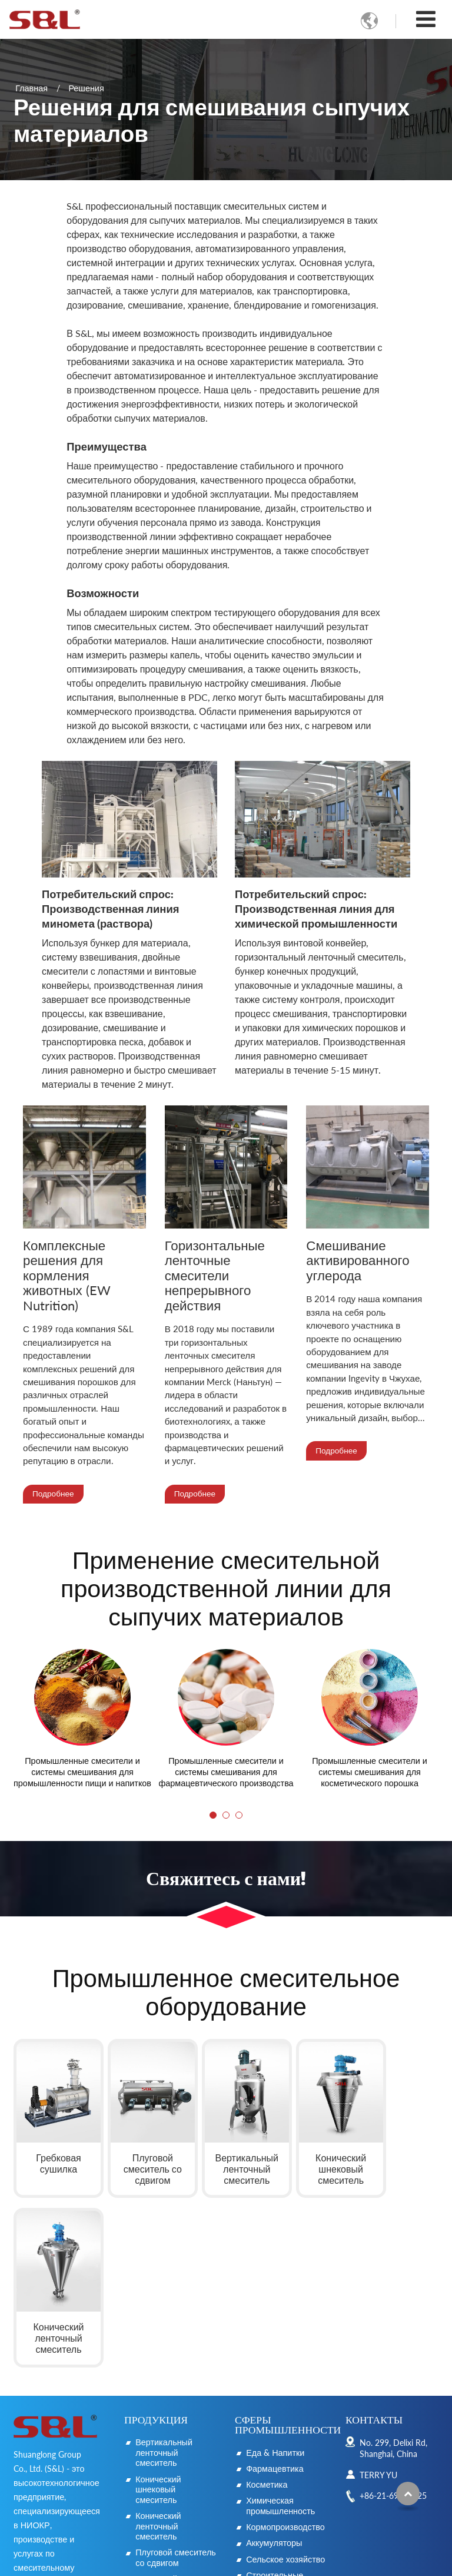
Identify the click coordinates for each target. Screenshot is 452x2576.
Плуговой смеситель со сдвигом (140, 2159)
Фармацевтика (275, 2290)
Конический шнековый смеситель (312, 2159)
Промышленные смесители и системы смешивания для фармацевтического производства (225, 1773)
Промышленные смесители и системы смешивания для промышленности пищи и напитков (82, 1773)
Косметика (266, 2306)
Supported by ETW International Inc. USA (226, 2560)
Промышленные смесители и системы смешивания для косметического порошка (369, 1773)
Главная (31, 87)
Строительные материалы (274, 2402)
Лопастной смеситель (156, 2405)
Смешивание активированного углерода (358, 1260)
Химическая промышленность (280, 2327)
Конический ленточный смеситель (398, 2159)
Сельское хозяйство (285, 2381)
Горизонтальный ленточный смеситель (167, 2437)
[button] (213, 1815)
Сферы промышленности (288, 2246)
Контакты (374, 2241)
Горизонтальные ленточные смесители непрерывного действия (215, 1275)
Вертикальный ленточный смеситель (229, 2159)
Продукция (156, 2241)
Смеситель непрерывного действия (163, 2473)
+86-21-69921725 (393, 2317)
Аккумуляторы (274, 2365)
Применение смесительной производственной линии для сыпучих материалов (226, 1589)
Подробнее (53, 1494)
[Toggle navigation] (426, 18)
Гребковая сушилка (54, 2154)
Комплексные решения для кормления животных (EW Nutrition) (67, 1275)
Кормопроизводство (285, 2348)
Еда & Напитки (275, 2274)
